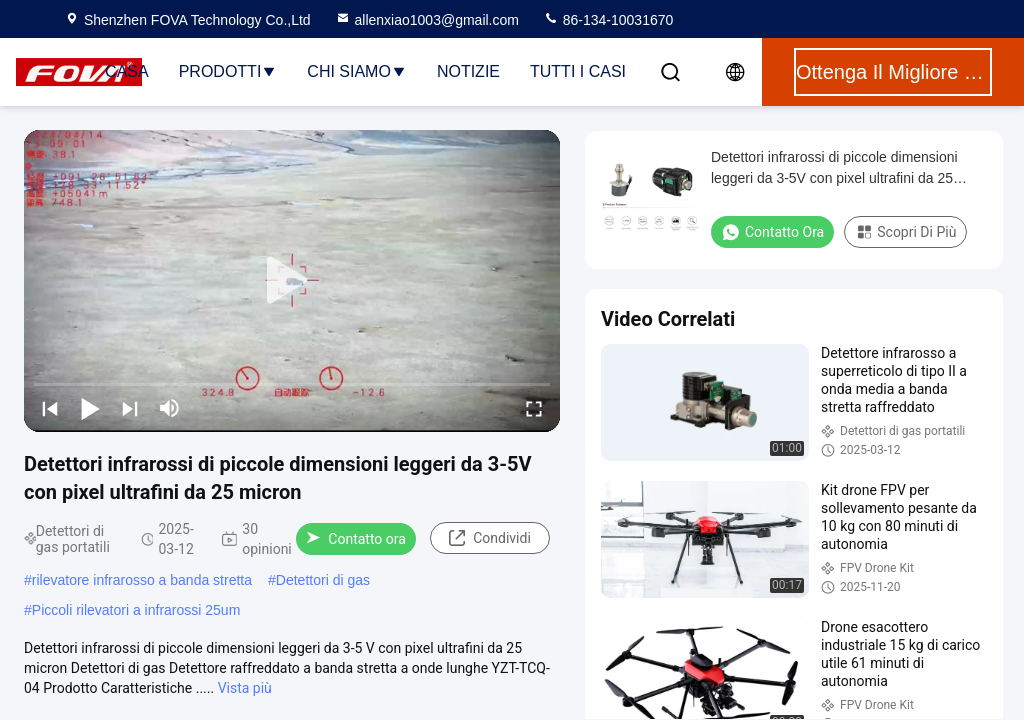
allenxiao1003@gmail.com (427, 20)
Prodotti (228, 71)
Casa (127, 71)
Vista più (245, 688)
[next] (130, 408)
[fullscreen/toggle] (534, 408)
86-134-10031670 (608, 20)
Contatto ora (356, 539)
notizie (468, 71)
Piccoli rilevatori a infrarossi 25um (136, 610)
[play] (292, 281)
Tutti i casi (578, 71)
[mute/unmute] (170, 408)
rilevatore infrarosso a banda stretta (142, 580)
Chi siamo (357, 71)
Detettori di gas (323, 580)
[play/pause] (90, 408)
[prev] (50, 408)
